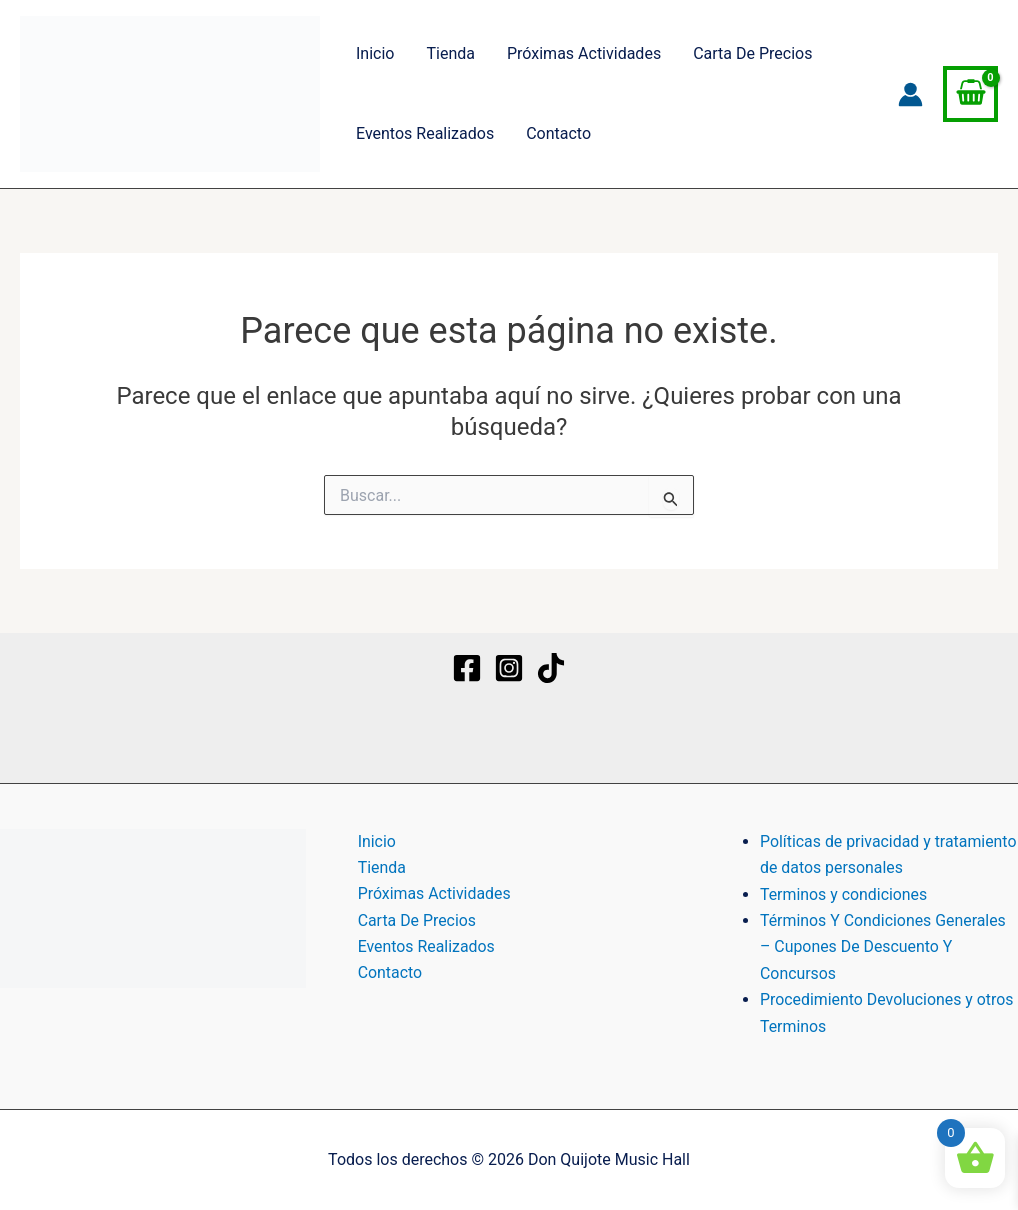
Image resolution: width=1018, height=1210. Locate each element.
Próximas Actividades (584, 53)
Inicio (375, 53)
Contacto (558, 133)
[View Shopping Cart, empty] (970, 94)
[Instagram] (509, 668)
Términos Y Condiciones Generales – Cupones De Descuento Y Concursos (884, 947)
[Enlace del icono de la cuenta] (910, 94)
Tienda (450, 53)
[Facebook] (467, 668)
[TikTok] (551, 668)
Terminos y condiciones (844, 894)
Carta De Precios (752, 53)
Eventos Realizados (425, 133)
